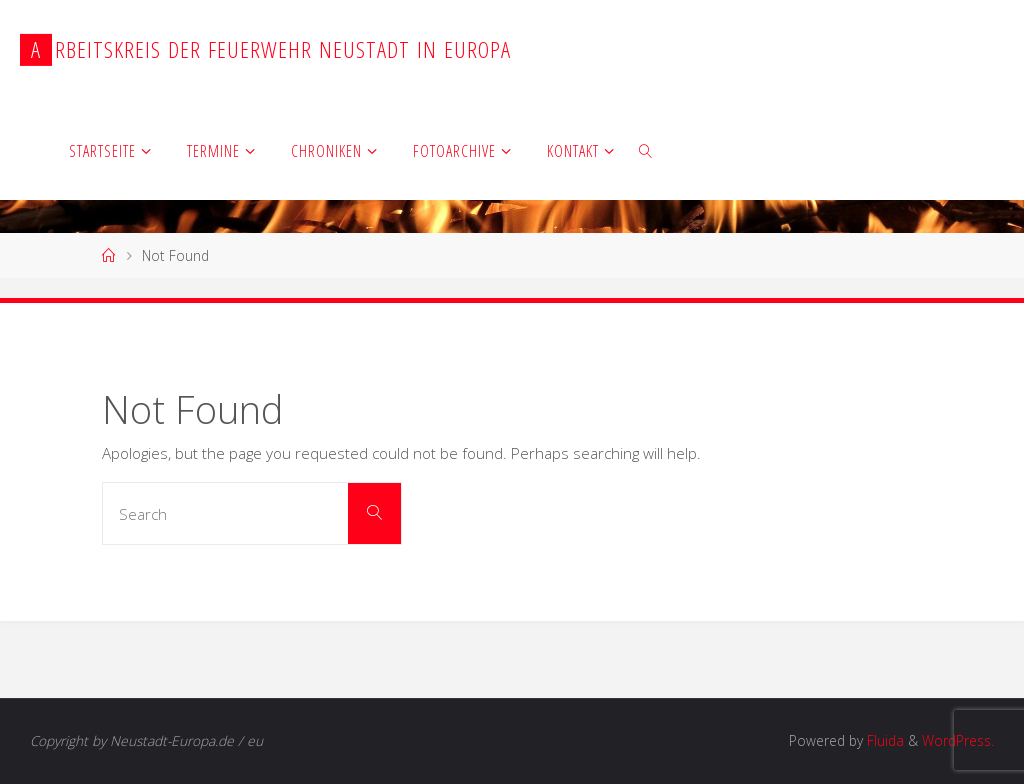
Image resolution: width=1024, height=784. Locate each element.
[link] (647, 150)
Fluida (883, 740)
